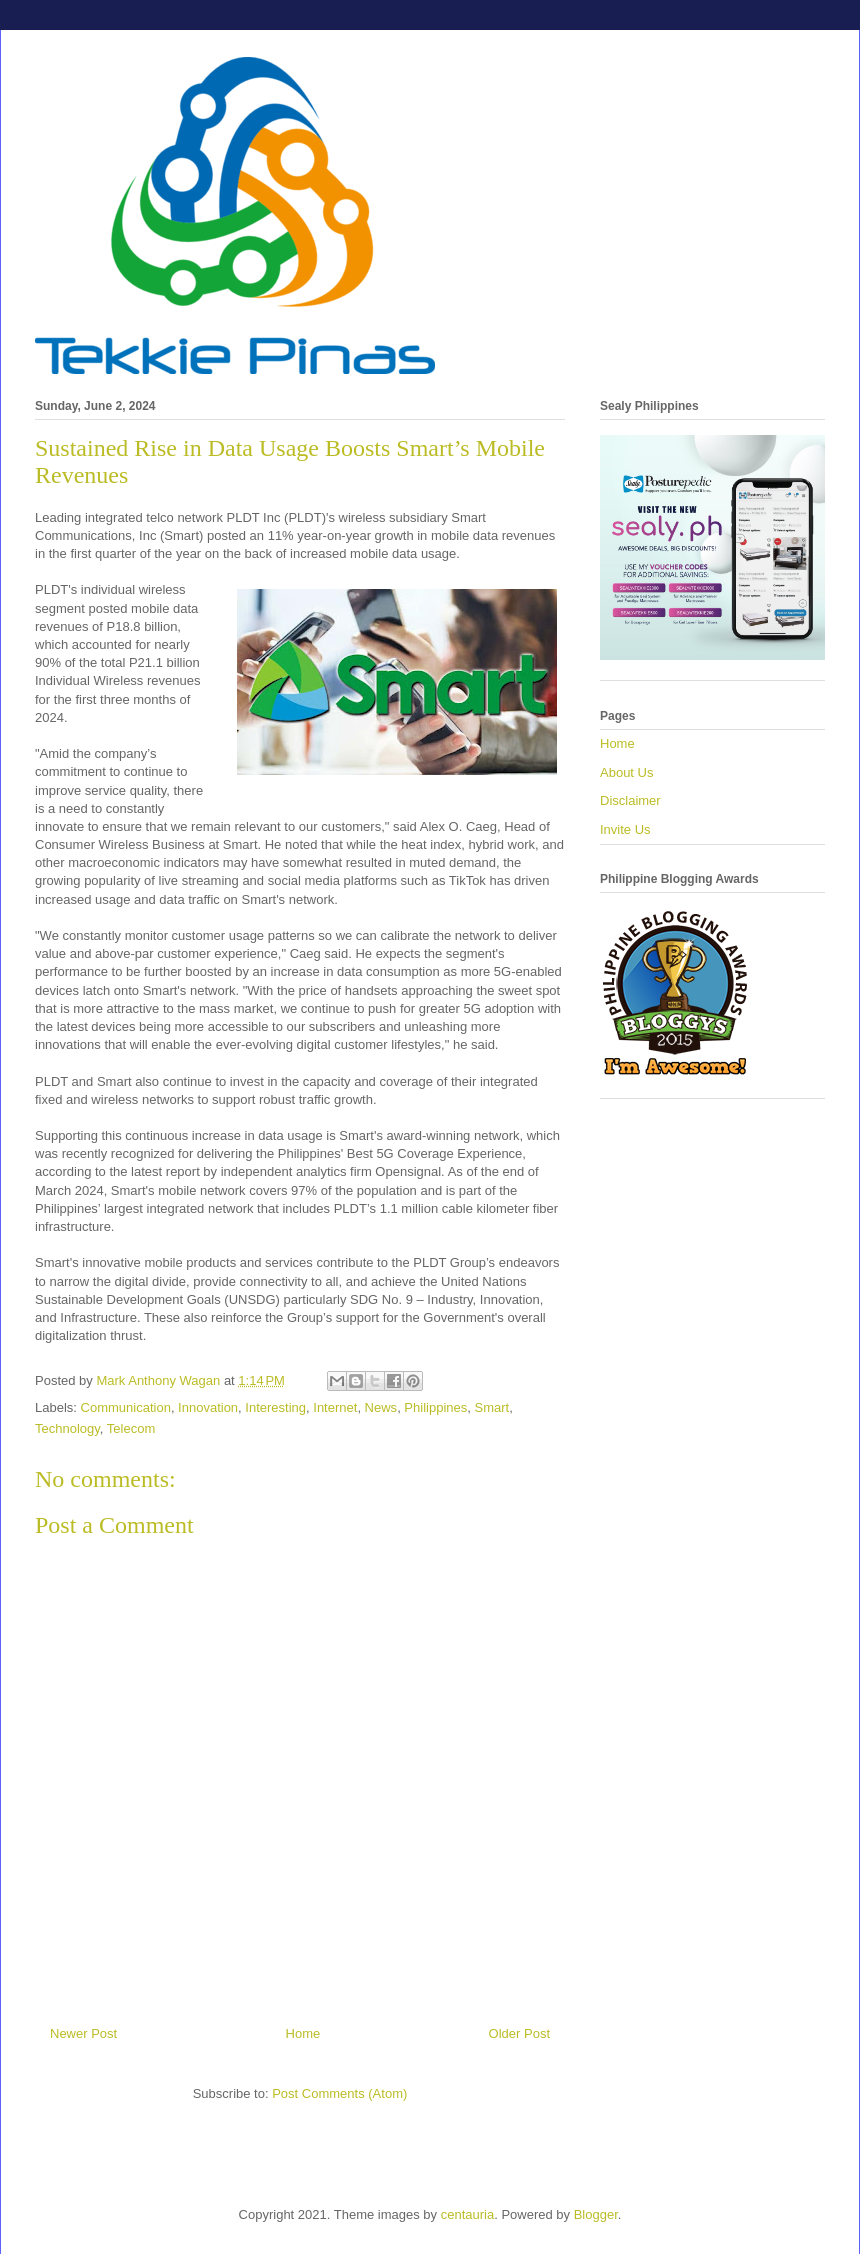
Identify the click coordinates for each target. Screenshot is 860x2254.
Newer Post (83, 2033)
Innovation (208, 1407)
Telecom (131, 1428)
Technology (67, 1428)
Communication (126, 1407)
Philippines (435, 1407)
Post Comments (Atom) (339, 2093)
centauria (467, 2214)
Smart (491, 1407)
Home (303, 2033)
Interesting (275, 1407)
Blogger (596, 2214)
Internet (335, 1407)
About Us (626, 772)
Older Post (519, 2033)
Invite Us (625, 829)
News (381, 1407)
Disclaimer (630, 800)
